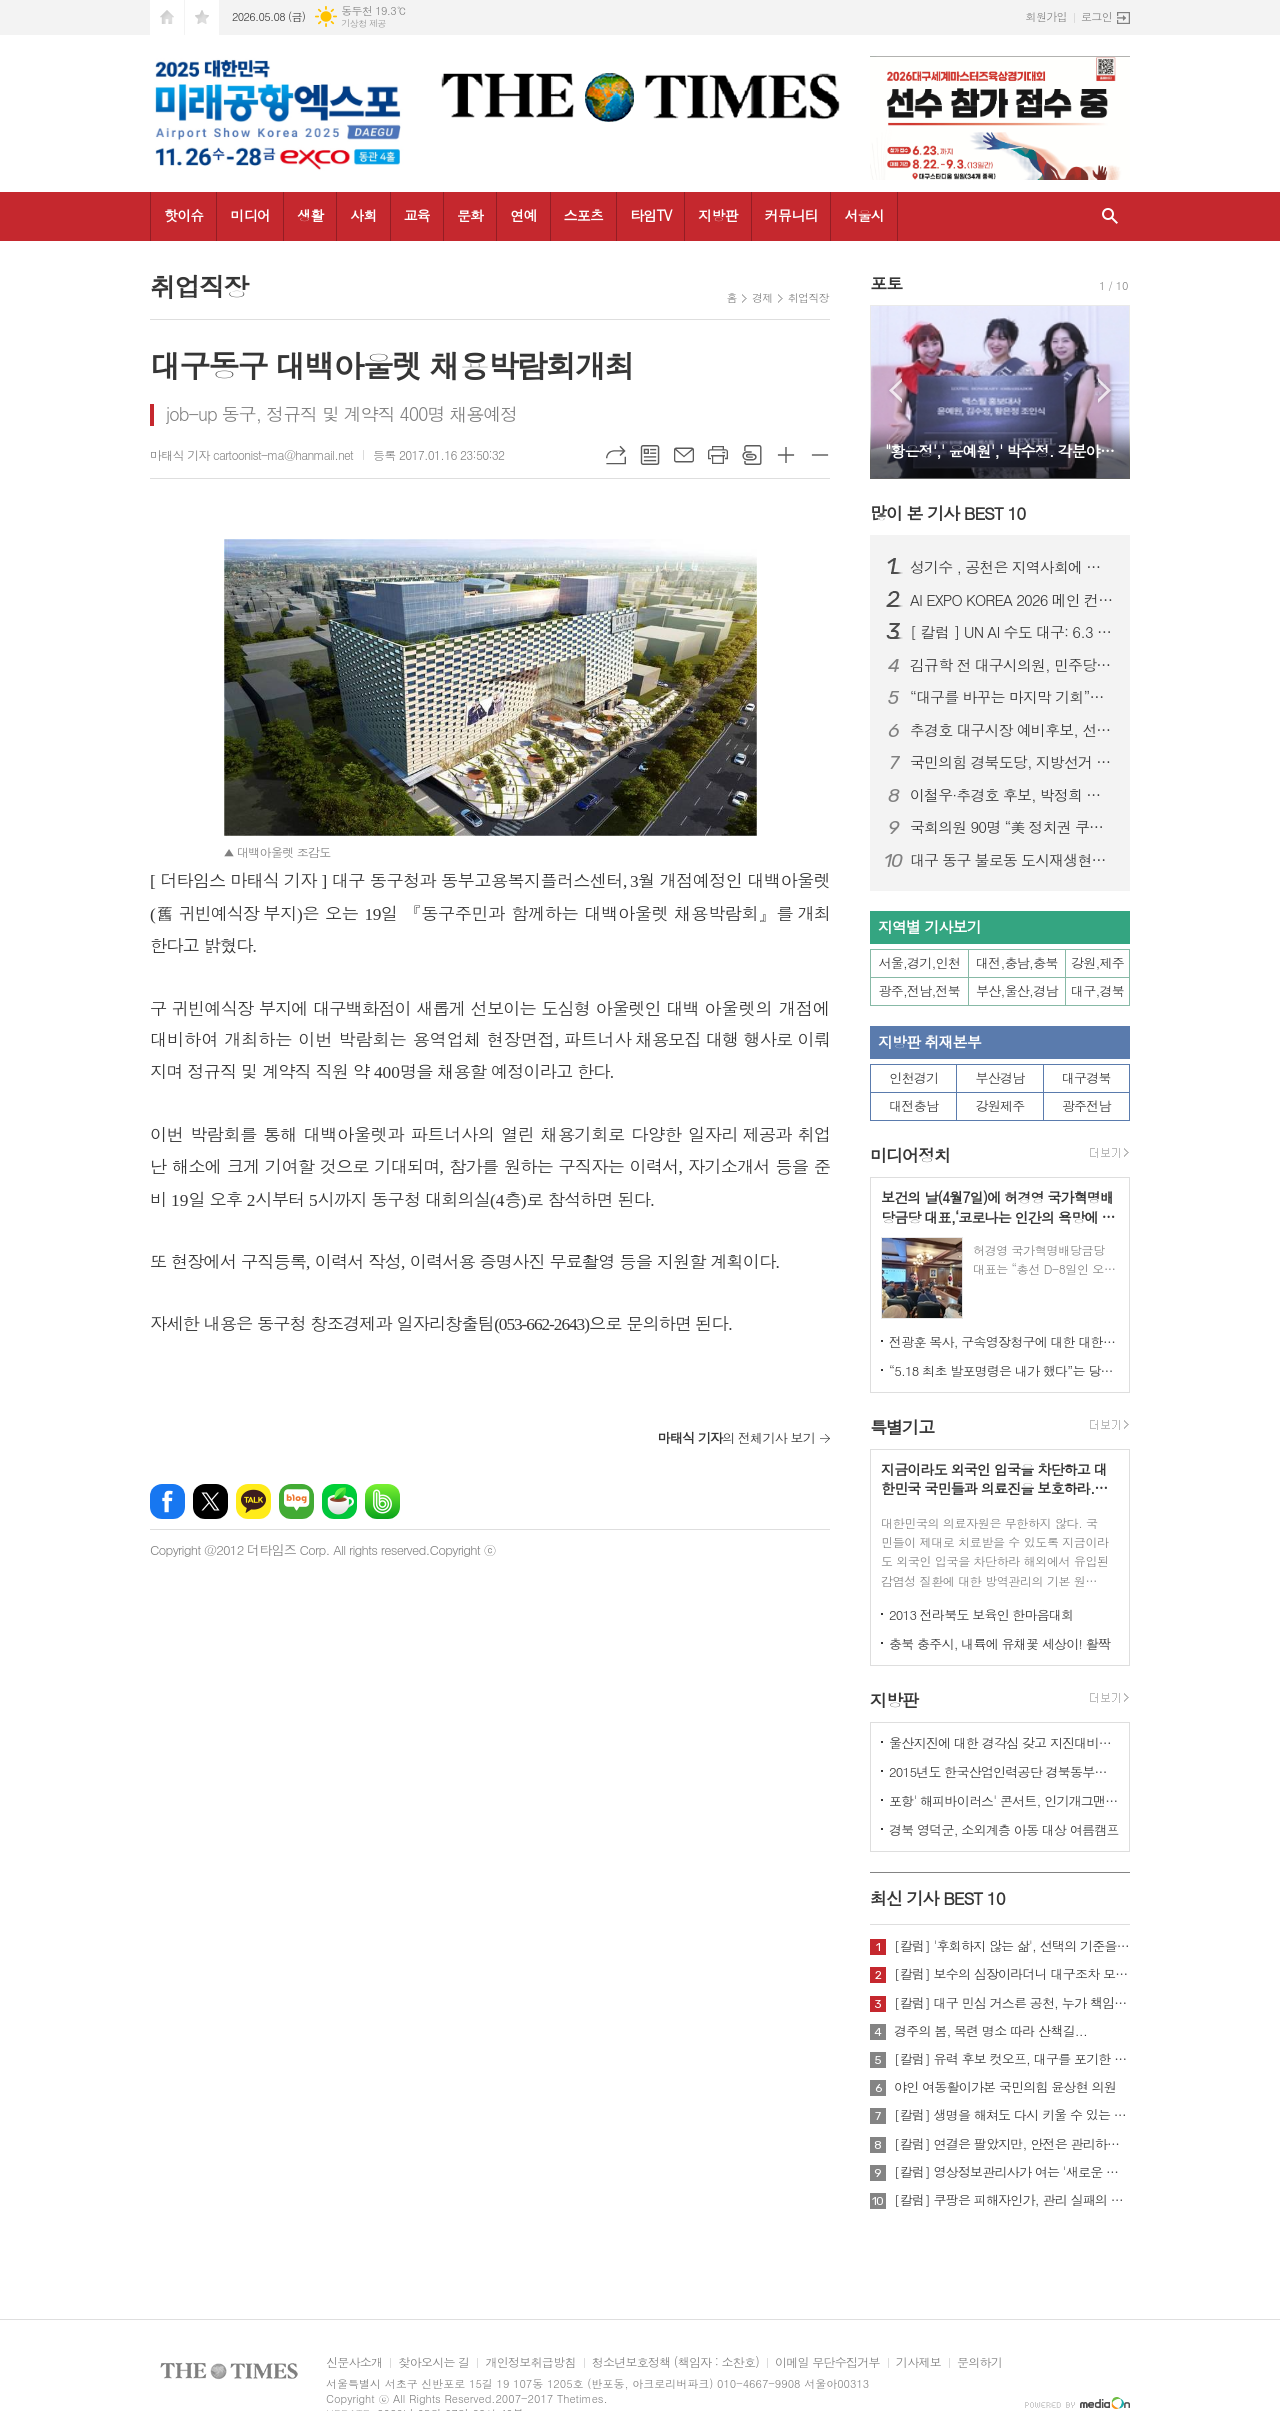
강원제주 (1000, 1105)
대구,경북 (1097, 990)
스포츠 (583, 215)
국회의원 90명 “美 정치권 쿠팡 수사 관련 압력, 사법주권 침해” (1012, 827)
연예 (523, 215)
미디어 (249, 215)
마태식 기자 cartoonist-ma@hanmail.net (251, 454)
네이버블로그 (296, 1501)
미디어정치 (910, 1155)
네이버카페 (339, 1501)
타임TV (650, 215)
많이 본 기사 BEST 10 (947, 513)
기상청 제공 (363, 23)
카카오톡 (253, 1501)
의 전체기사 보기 (736, 1437)
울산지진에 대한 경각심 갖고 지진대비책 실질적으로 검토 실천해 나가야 (1004, 1742)
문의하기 (979, 2362)
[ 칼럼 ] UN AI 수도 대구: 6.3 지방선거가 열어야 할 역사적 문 (1012, 632)
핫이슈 (183, 215)
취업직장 (808, 297)
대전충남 (913, 1105)
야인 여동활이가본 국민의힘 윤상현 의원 (1005, 2087)
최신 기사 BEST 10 (937, 1898)
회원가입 (1046, 16)
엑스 (210, 1501)
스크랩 (752, 455)
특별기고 (902, 1427)
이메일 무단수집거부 (827, 2362)
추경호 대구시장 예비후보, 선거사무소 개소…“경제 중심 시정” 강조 (1012, 730)
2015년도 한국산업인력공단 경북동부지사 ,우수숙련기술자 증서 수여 (1004, 1771)
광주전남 (1086, 1105)
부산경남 (1000, 1077)
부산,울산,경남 (1017, 990)
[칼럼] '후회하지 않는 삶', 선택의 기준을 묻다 (1012, 1946)
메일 (684, 455)
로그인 (1096, 16)
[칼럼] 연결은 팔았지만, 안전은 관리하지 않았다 (1012, 2144)
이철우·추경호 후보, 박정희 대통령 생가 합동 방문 (1012, 795)
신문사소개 (354, 2362)
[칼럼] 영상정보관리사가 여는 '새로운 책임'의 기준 (1012, 2172)
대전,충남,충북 (1017, 962)
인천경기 (913, 1077)
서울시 (863, 215)
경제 (762, 297)
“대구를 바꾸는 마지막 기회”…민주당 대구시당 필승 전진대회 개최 (1012, 697)
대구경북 (1086, 1077)
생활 (310, 215)
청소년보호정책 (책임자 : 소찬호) (675, 2362)
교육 (417, 215)
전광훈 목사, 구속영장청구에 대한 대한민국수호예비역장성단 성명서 (1004, 1341)
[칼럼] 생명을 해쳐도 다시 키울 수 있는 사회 (1012, 2115)
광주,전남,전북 (920, 990)
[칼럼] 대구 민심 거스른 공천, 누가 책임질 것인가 (1012, 2003)
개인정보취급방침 (530, 2362)
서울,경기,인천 (920, 962)
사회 (363, 215)
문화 (470, 215)
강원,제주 (1097, 962)
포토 (886, 283)
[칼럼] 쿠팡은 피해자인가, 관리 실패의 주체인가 (1012, 2200)
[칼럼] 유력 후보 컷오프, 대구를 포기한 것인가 (1012, 2059)
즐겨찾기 (202, 17)
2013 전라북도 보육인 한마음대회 (981, 1614)
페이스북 (167, 1501)
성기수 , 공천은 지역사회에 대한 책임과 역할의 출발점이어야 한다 (1012, 567)
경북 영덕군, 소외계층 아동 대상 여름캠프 (1004, 1829)
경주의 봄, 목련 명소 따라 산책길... (990, 2031)
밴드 (382, 1501)
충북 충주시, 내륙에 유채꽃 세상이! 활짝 (999, 1643)
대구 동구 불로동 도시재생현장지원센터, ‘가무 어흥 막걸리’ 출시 (1012, 860)
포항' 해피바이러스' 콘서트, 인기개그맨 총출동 (1004, 1800)
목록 (650, 455)
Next (1104, 390)
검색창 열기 (1110, 216)
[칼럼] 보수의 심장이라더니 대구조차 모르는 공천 (1012, 1974)
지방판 (717, 215)
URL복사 (616, 455)
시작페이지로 (167, 17)
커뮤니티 (791, 215)
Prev (895, 390)
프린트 (718, 455)
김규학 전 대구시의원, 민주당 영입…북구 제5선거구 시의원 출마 (1012, 665)
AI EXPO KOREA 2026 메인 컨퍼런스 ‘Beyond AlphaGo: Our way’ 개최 (1012, 600)
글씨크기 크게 (786, 455)
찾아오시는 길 (433, 2362)
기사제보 (918, 2362)
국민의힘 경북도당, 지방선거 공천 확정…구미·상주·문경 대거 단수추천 (1012, 762)
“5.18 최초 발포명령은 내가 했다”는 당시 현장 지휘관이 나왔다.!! (1004, 1370)
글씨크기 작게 (820, 455)
